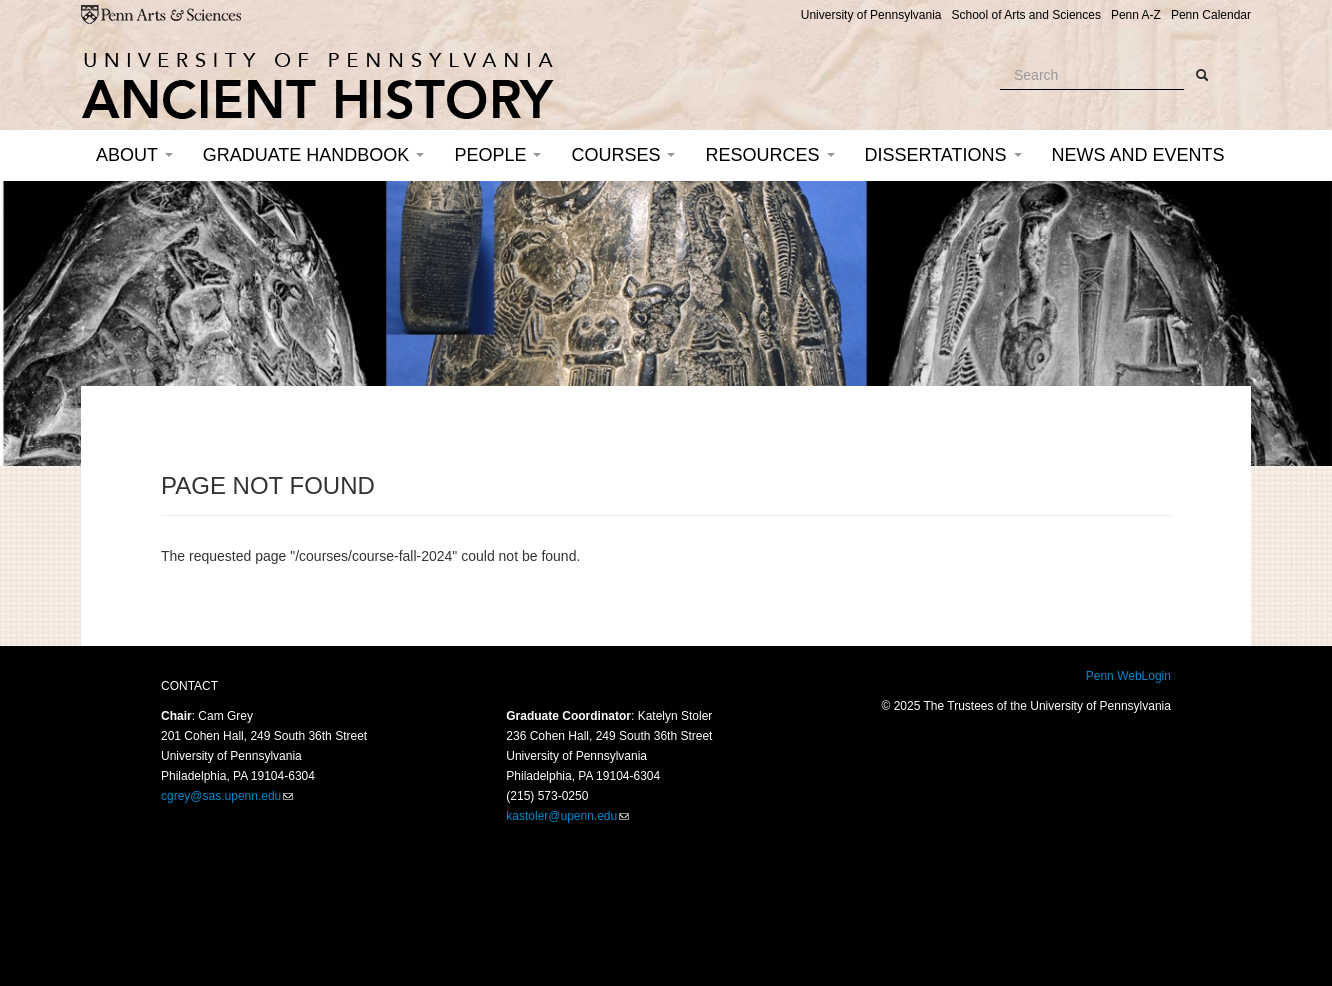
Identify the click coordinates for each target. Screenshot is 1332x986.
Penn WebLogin (1128, 676)
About (134, 155)
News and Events (1138, 155)
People (497, 155)
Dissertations (943, 155)
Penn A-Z (1136, 15)
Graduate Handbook (314, 155)
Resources (769, 155)
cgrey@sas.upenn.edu (221, 796)
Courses (623, 155)
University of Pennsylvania (871, 15)
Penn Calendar (1211, 15)
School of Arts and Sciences (1025, 15)
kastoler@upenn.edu (561, 816)
